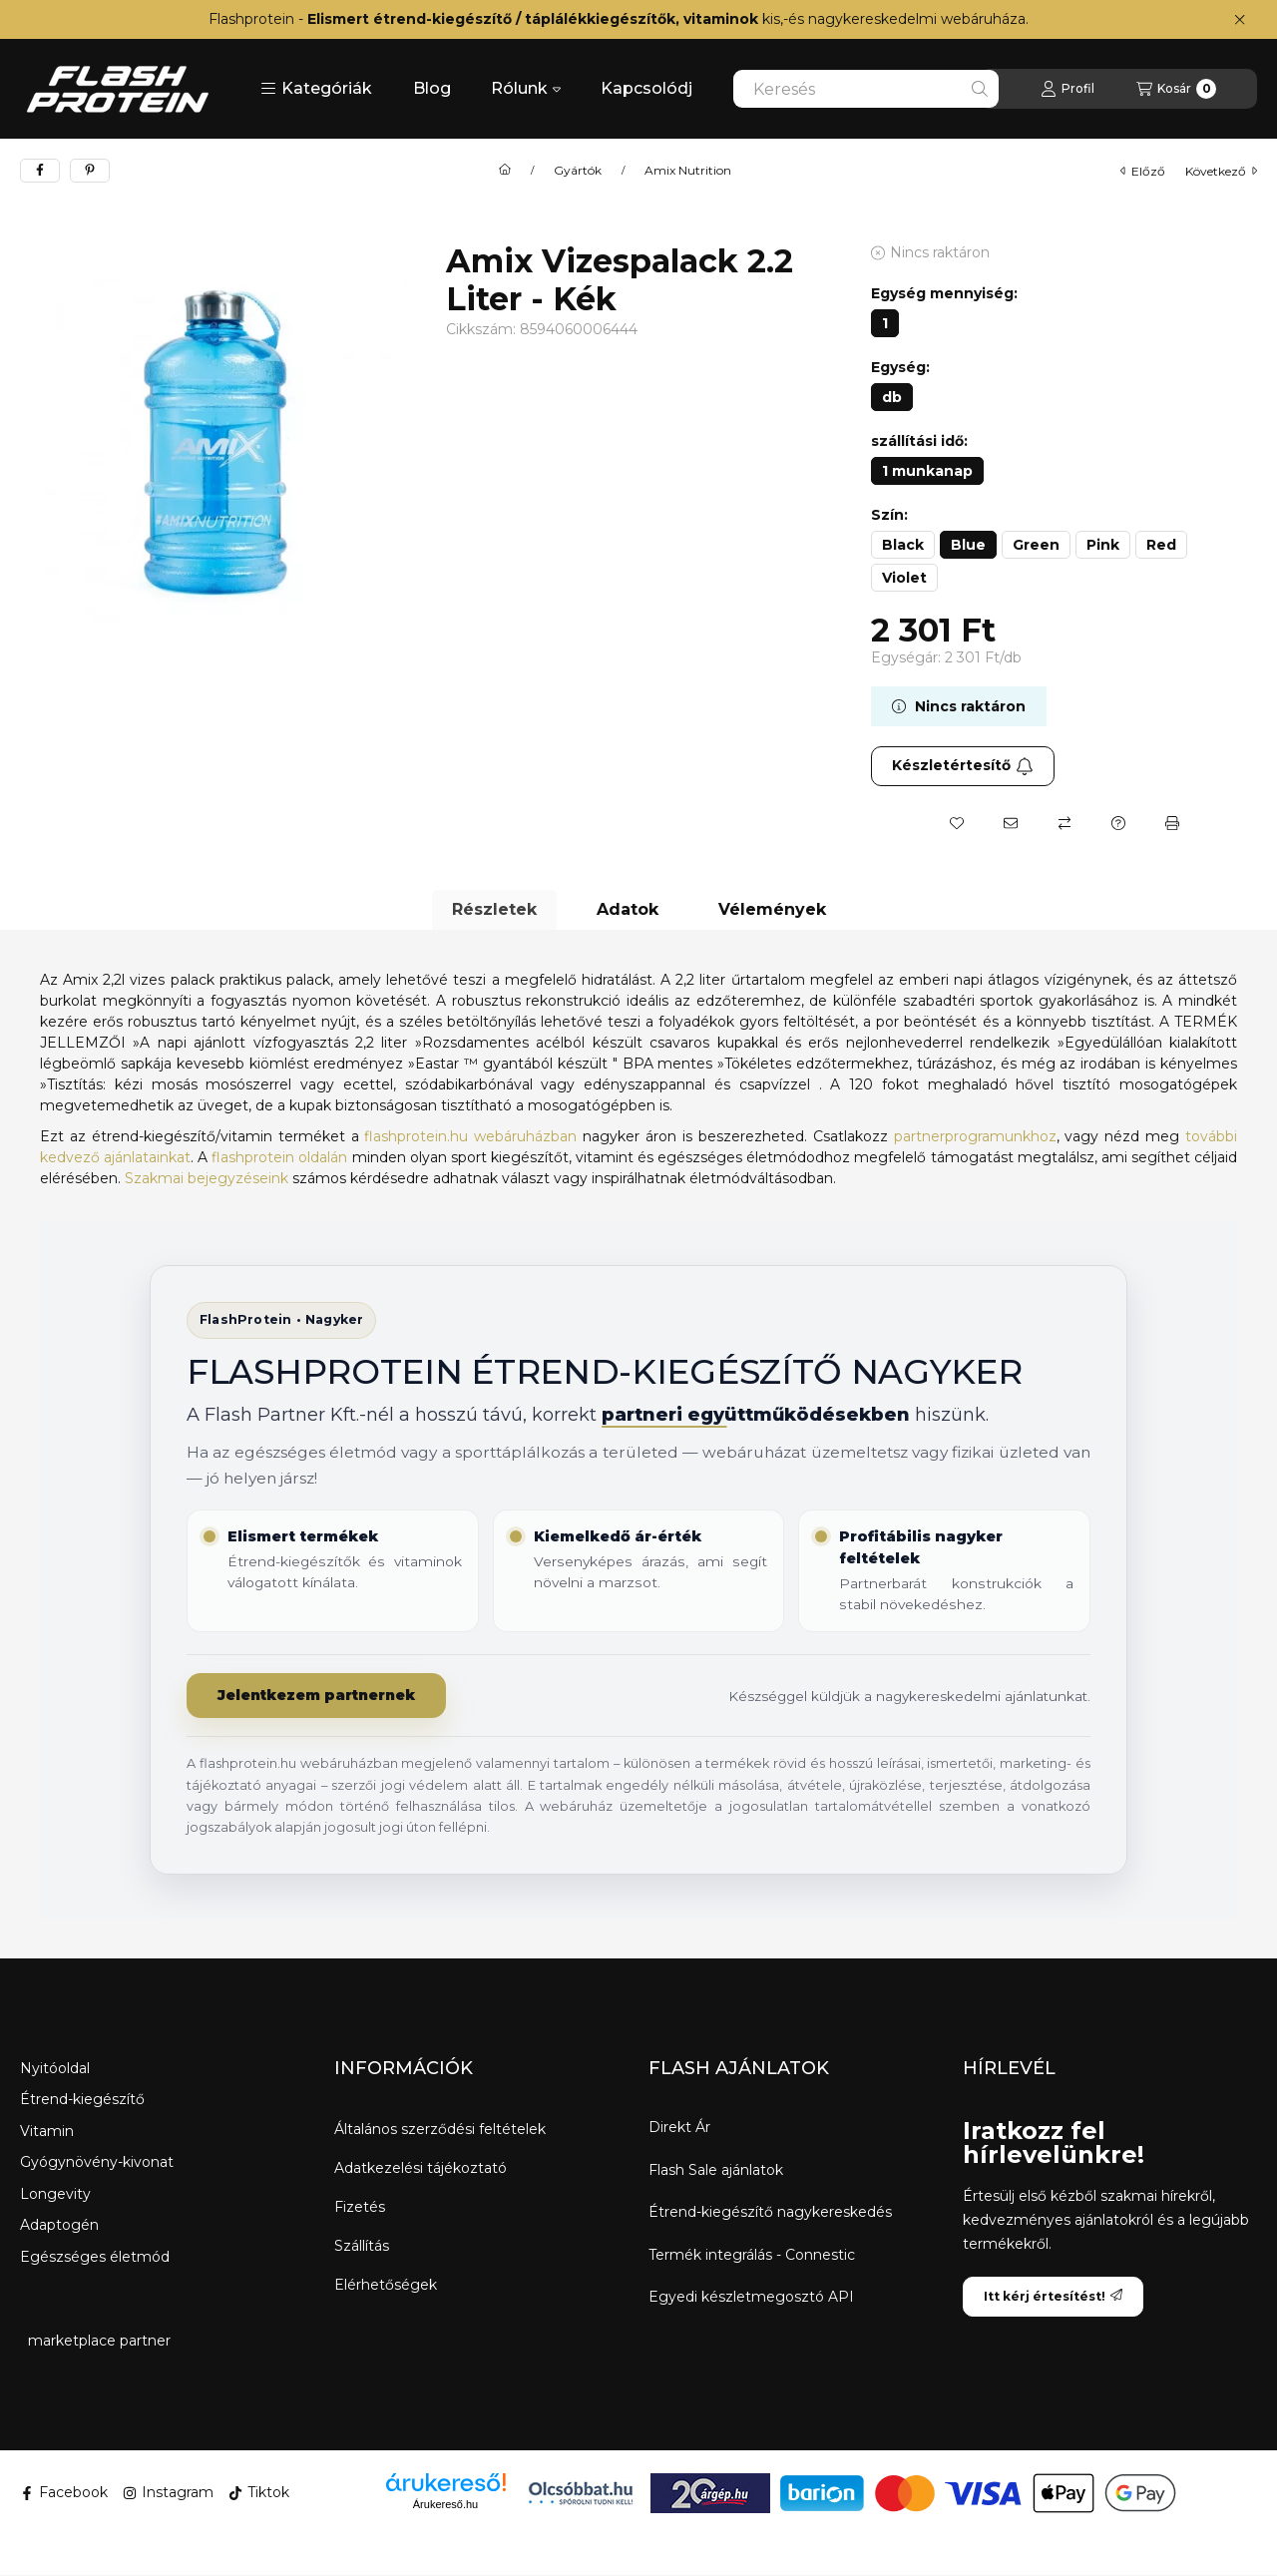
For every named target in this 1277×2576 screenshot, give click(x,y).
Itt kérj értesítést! (1053, 2296)
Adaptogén (59, 2225)
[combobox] (866, 89)
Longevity (55, 2194)
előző (1142, 171)
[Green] (1036, 545)
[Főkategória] (505, 171)
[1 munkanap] (927, 471)
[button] (316, 89)
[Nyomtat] (1172, 823)
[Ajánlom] (1011, 823)
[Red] (1161, 545)
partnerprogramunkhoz (975, 1136)
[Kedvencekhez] (957, 823)
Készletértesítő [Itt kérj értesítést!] (963, 765)
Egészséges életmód (95, 2257)
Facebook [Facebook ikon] (64, 2492)
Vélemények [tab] (772, 909)
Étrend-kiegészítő (82, 2099)
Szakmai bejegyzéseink (206, 1178)
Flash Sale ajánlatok (715, 2170)
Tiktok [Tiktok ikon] (258, 2492)
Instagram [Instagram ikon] (168, 2492)
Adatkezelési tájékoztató (420, 2168)
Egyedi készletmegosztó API (751, 2297)
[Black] (903, 545)
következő (1221, 171)
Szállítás (361, 2246)
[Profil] (1067, 89)
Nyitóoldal (55, 2068)
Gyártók (578, 171)
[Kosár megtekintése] (1176, 89)
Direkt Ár (679, 2127)
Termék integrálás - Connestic (751, 2255)
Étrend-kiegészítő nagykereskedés (770, 2212)
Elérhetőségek (385, 2285)
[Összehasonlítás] (1064, 823)
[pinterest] (90, 171)
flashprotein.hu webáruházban (470, 1136)
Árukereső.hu (445, 2504)
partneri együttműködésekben (758, 1415)
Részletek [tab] (494, 909)
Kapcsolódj (646, 88)
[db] (892, 397)
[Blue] (968, 545)
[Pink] (1102, 545)
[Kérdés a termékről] (1118, 823)
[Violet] (904, 578)
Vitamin (47, 2131)
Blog (432, 88)
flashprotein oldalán (279, 1157)
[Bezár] (1239, 20)
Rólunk (526, 88)
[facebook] (40, 171)
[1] (885, 323)
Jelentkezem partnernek (316, 1695)
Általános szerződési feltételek (440, 2129)
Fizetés (359, 2207)
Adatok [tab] (627, 909)
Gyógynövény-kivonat (97, 2162)
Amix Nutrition (687, 171)
